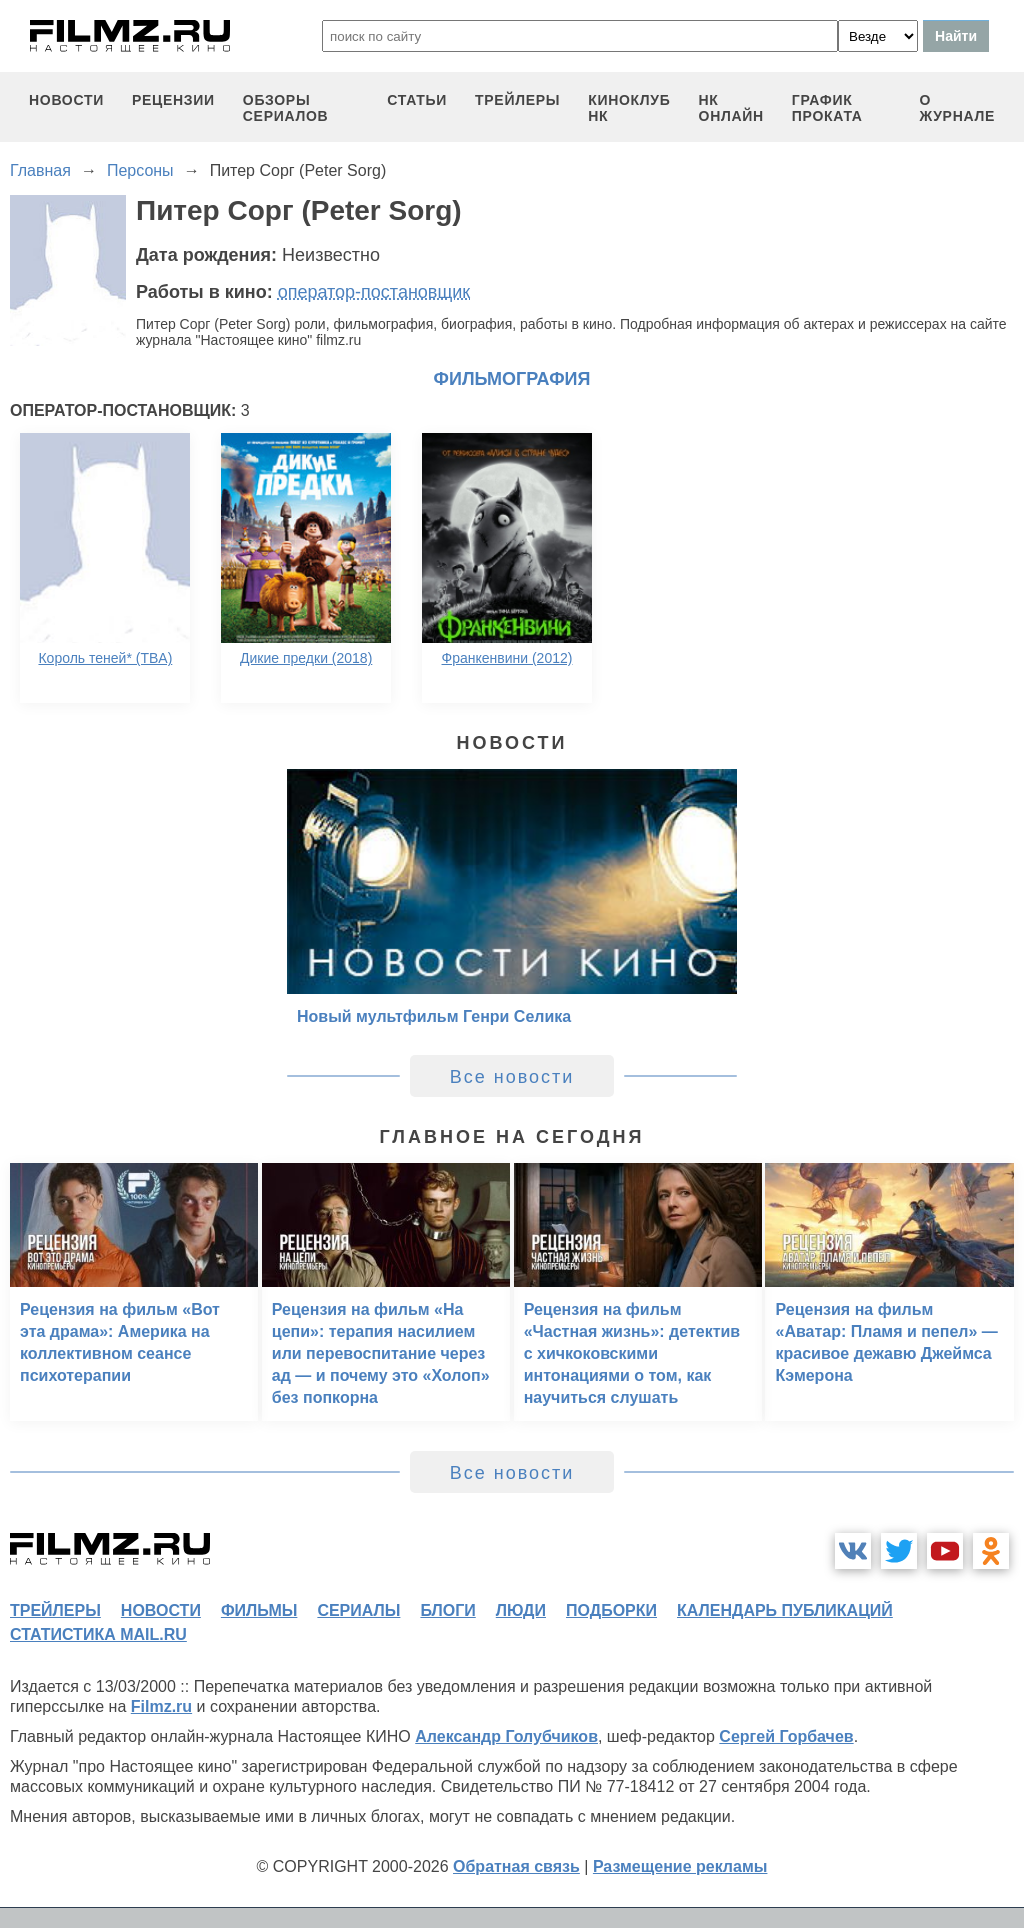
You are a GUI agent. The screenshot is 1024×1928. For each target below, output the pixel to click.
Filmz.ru (161, 1706)
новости (66, 100)
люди (521, 1610)
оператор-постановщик (374, 292)
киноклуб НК (629, 108)
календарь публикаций (785, 1610)
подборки (611, 1610)
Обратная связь (516, 1866)
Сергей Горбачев (786, 1736)
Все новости (512, 1077)
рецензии (173, 100)
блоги (447, 1610)
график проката (827, 108)
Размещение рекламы (680, 1866)
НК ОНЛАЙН (731, 108)
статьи (417, 100)
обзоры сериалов (286, 108)
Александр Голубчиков (506, 1736)
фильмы (259, 1610)
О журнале (957, 108)
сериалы (358, 1610)
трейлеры (517, 100)
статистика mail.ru (98, 1634)
